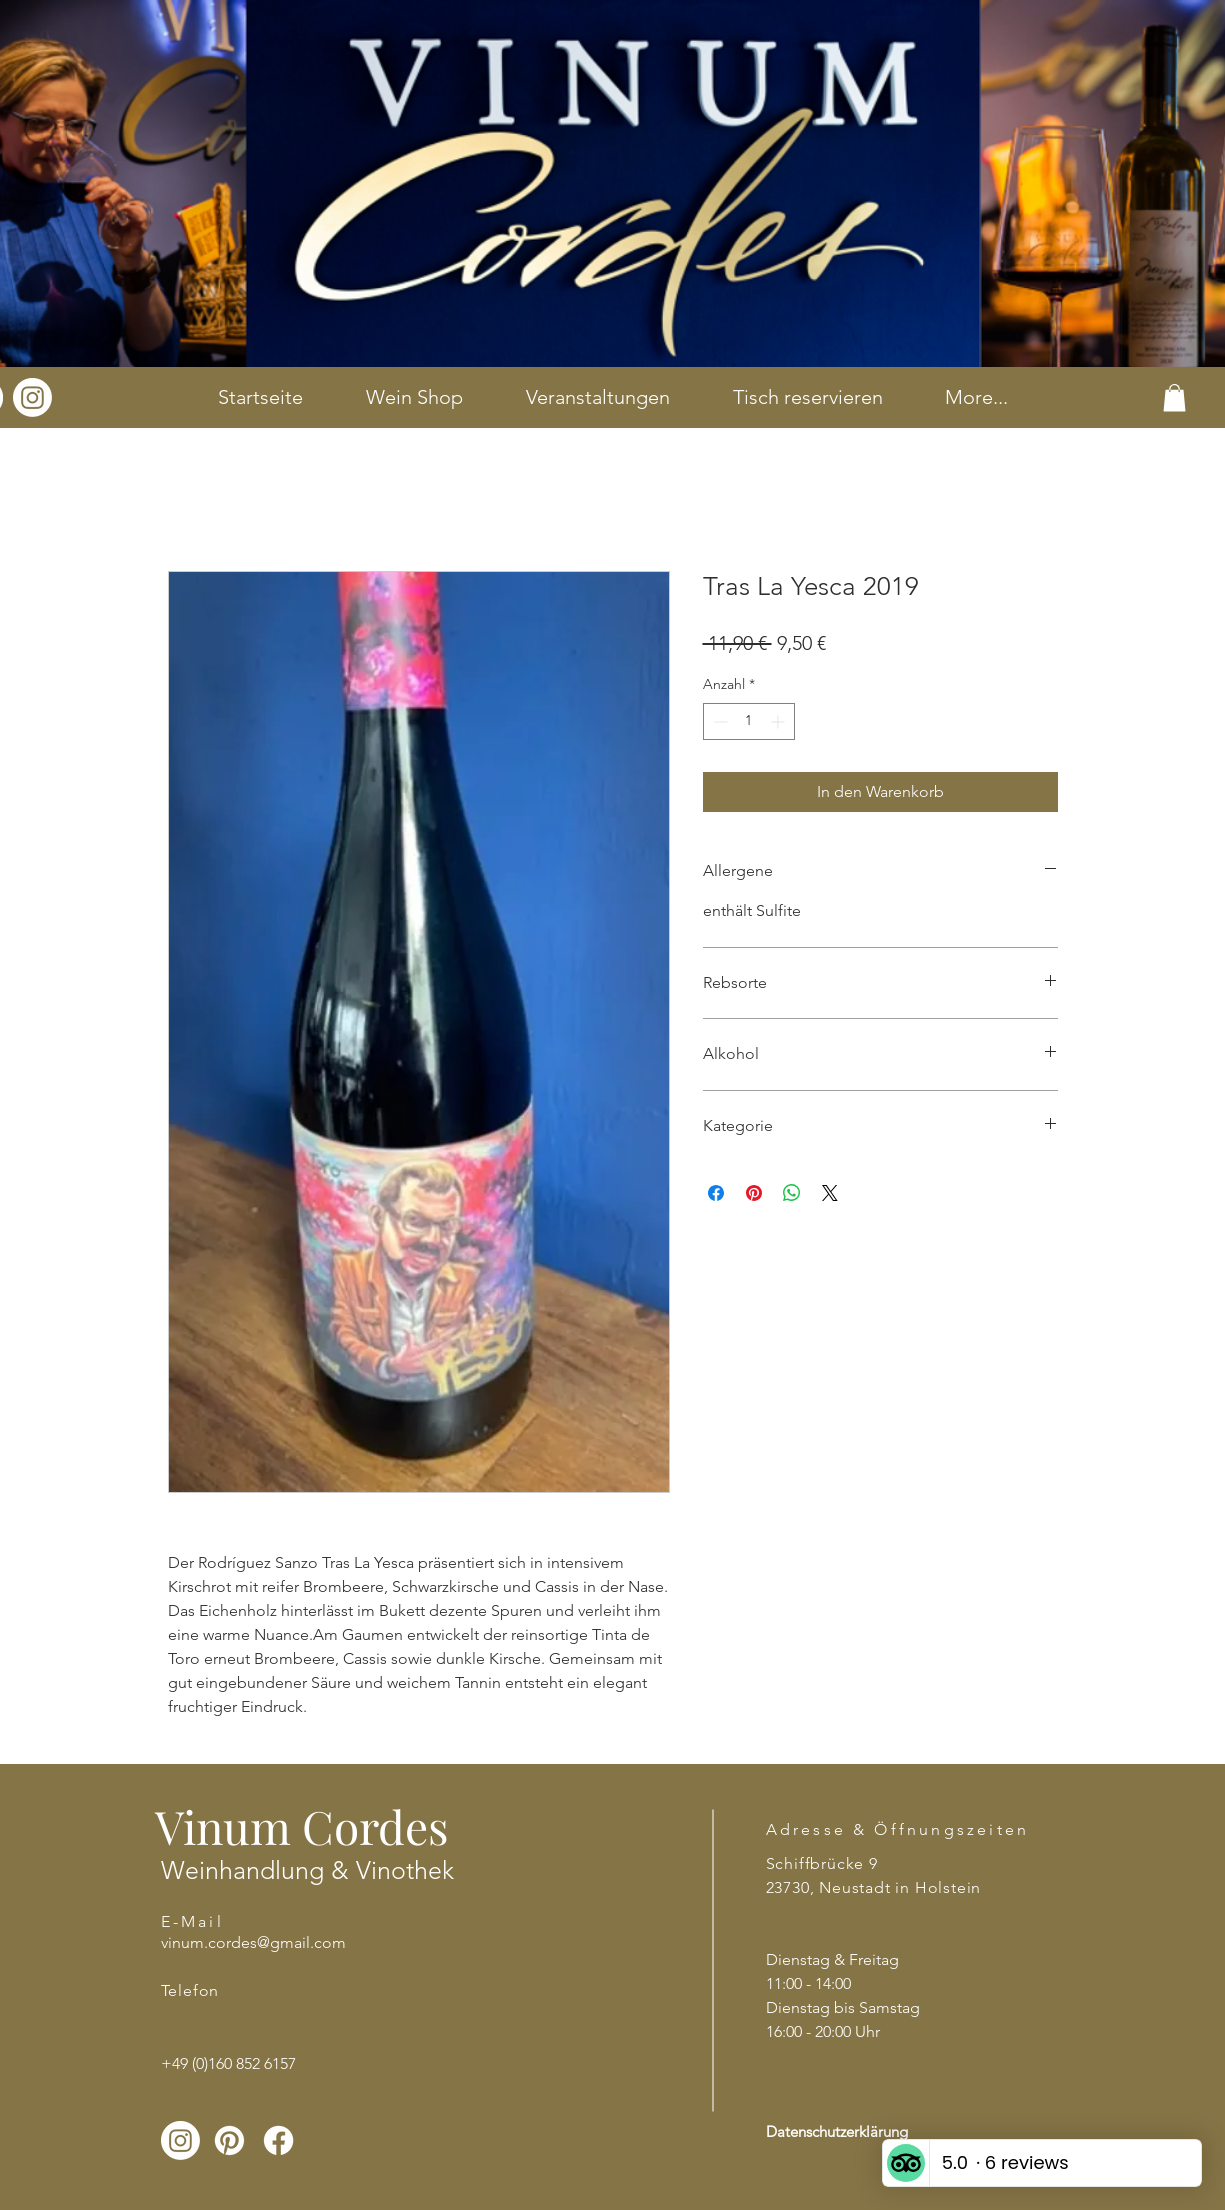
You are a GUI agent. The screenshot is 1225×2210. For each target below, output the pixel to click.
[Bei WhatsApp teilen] (792, 1193)
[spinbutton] (749, 721)
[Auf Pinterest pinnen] (754, 1193)
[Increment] (779, 721)
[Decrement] (718, 721)
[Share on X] (830, 1193)
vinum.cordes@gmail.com (253, 1942)
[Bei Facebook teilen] (716, 1193)
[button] (1174, 397)
